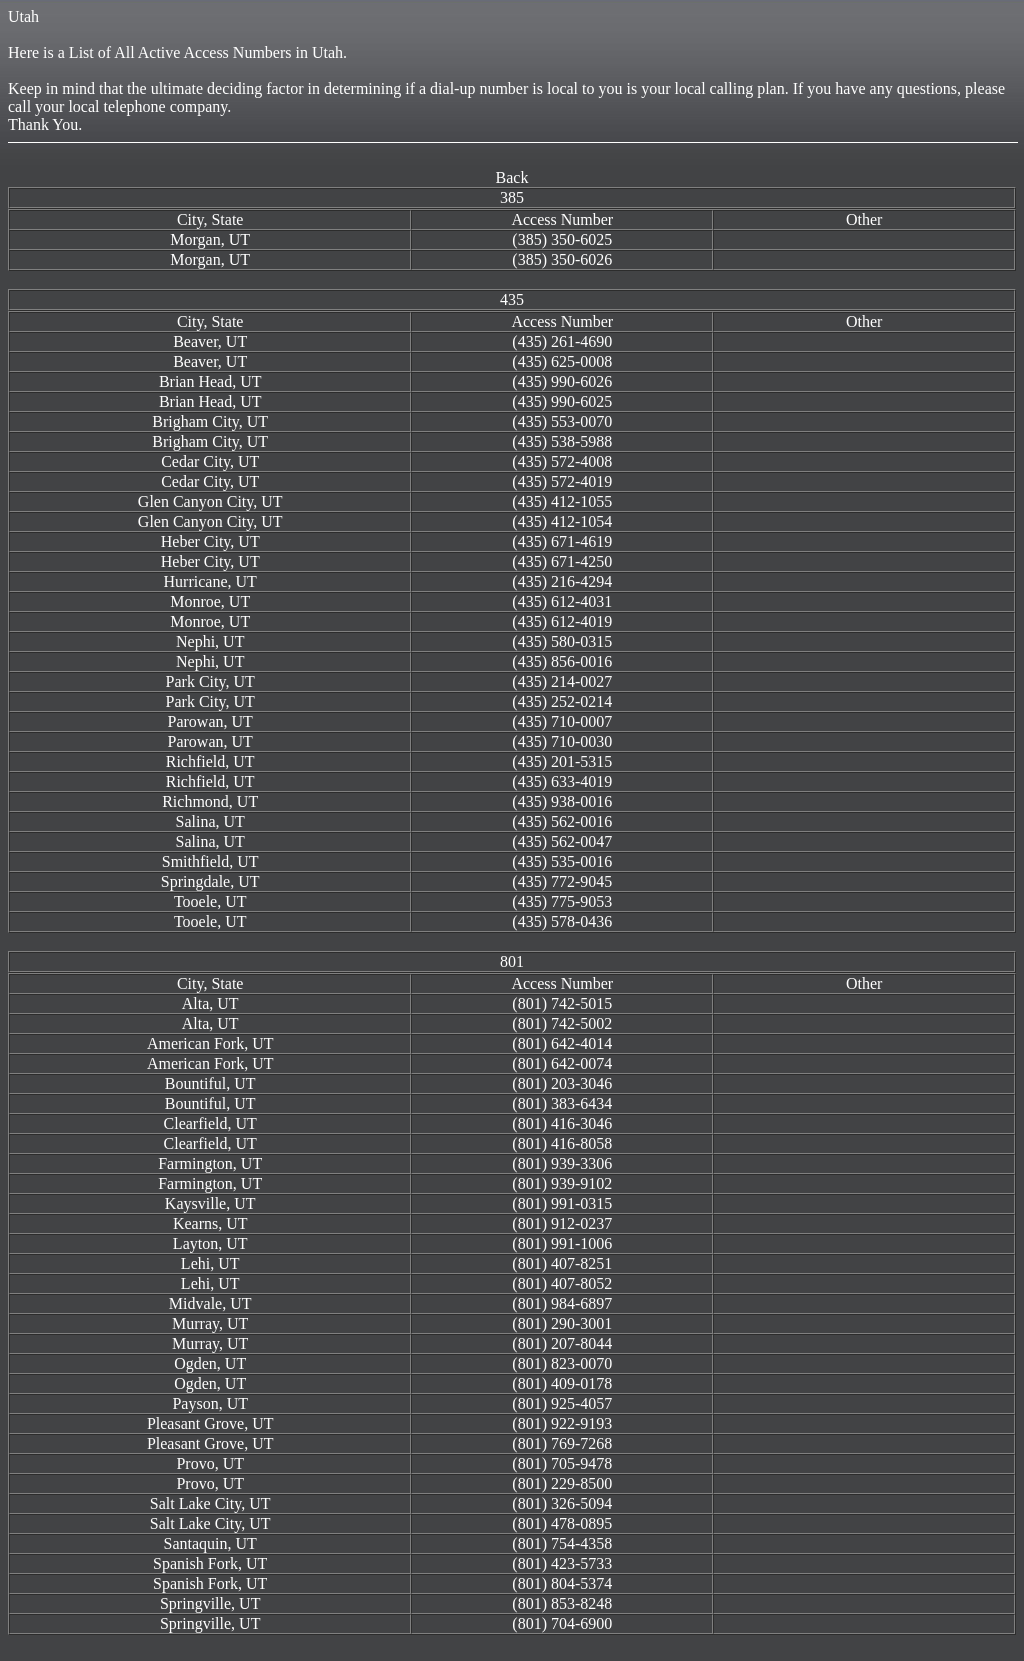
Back (512, 177)
